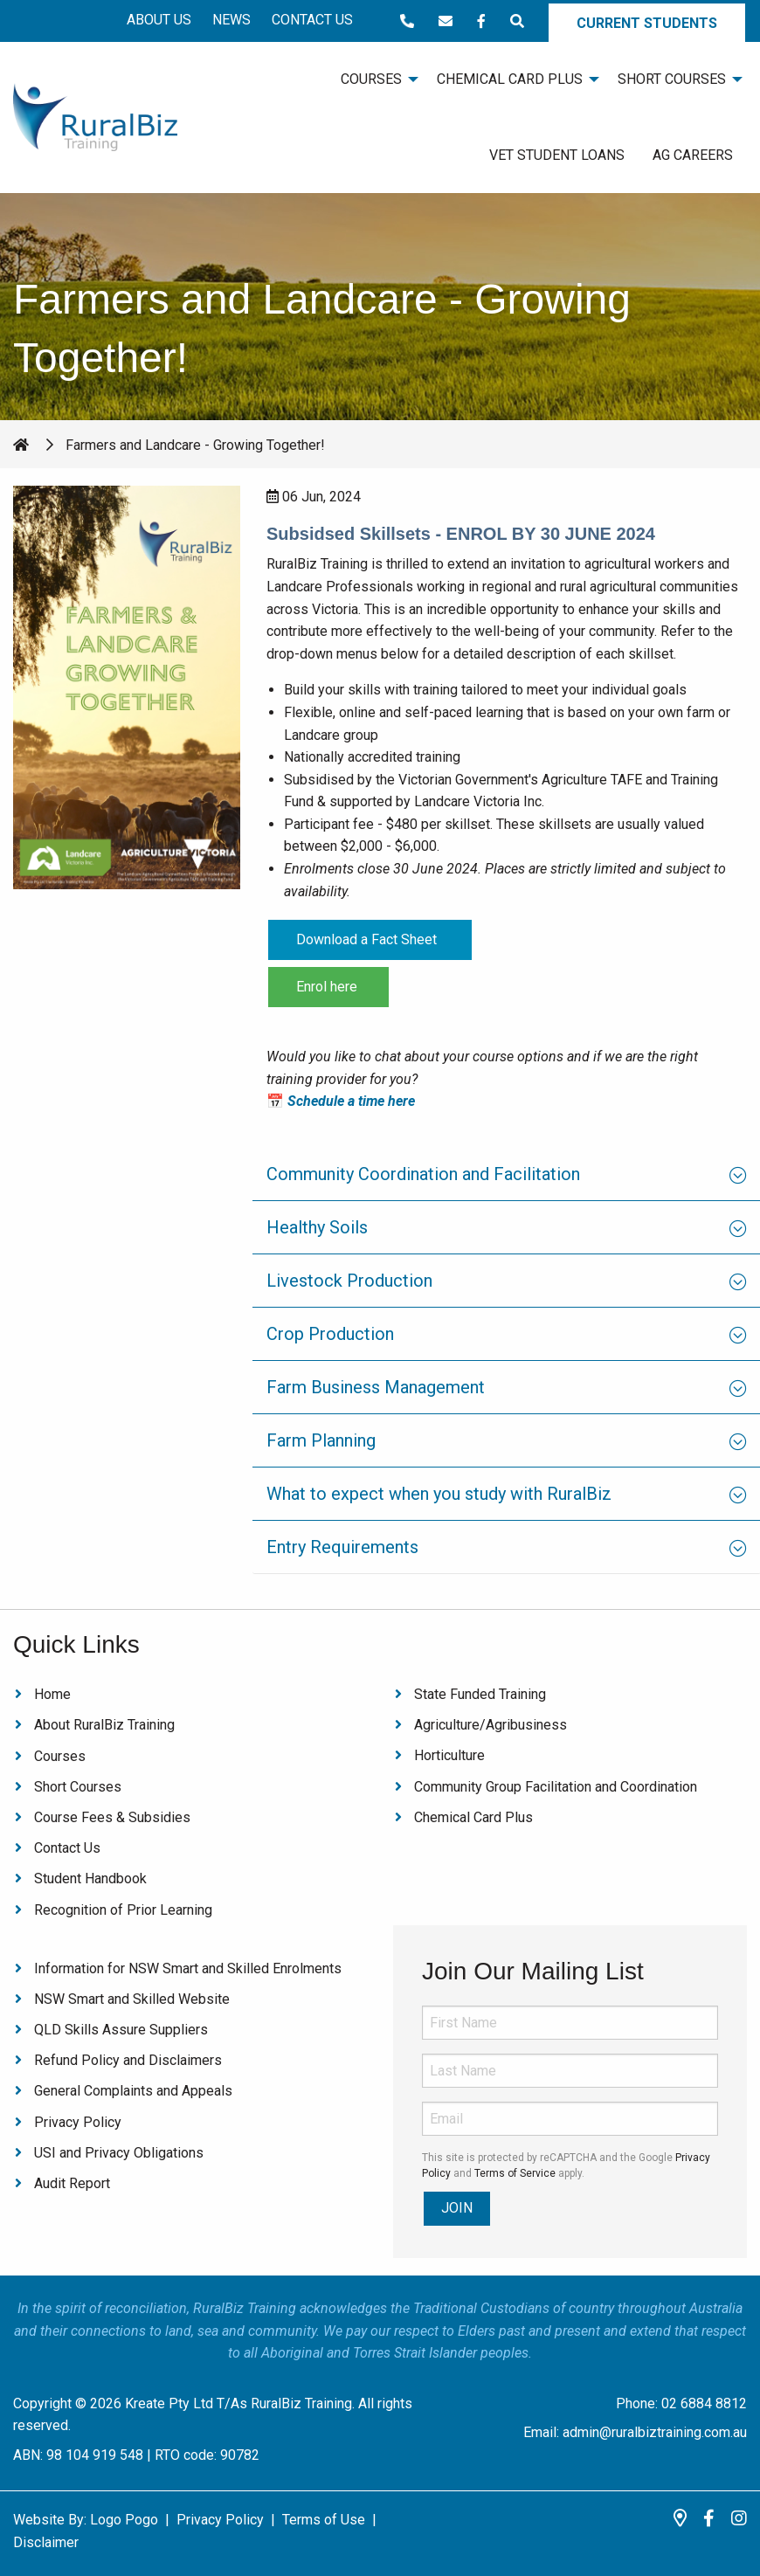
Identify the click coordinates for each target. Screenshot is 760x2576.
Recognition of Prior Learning (123, 1910)
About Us (159, 19)
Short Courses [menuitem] (672, 79)
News (231, 19)
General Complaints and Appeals (133, 2090)
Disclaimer (46, 2542)
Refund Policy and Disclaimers (128, 2060)
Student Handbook (90, 1878)
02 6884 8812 (704, 2403)
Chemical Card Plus (473, 1817)
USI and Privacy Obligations (119, 2152)
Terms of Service (515, 2173)
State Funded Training (480, 1694)
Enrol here (328, 986)
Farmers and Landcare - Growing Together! (195, 445)
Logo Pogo (124, 2519)
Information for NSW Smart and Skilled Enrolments (188, 1968)
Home (52, 1694)
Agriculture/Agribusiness (490, 1724)
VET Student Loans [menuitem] (557, 155)
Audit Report (72, 2183)
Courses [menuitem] (371, 79)
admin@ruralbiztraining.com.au (655, 2432)
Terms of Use (323, 2519)
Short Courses (77, 1786)
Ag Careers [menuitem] (693, 155)
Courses (60, 1756)
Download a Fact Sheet (370, 939)
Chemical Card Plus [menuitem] (510, 79)
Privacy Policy (77, 2122)
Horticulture (449, 1755)
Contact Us (312, 19)
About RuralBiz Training (104, 1724)
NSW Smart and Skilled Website (132, 1999)
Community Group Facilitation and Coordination (555, 1786)
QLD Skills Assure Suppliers (121, 2029)
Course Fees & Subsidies (112, 1817)
